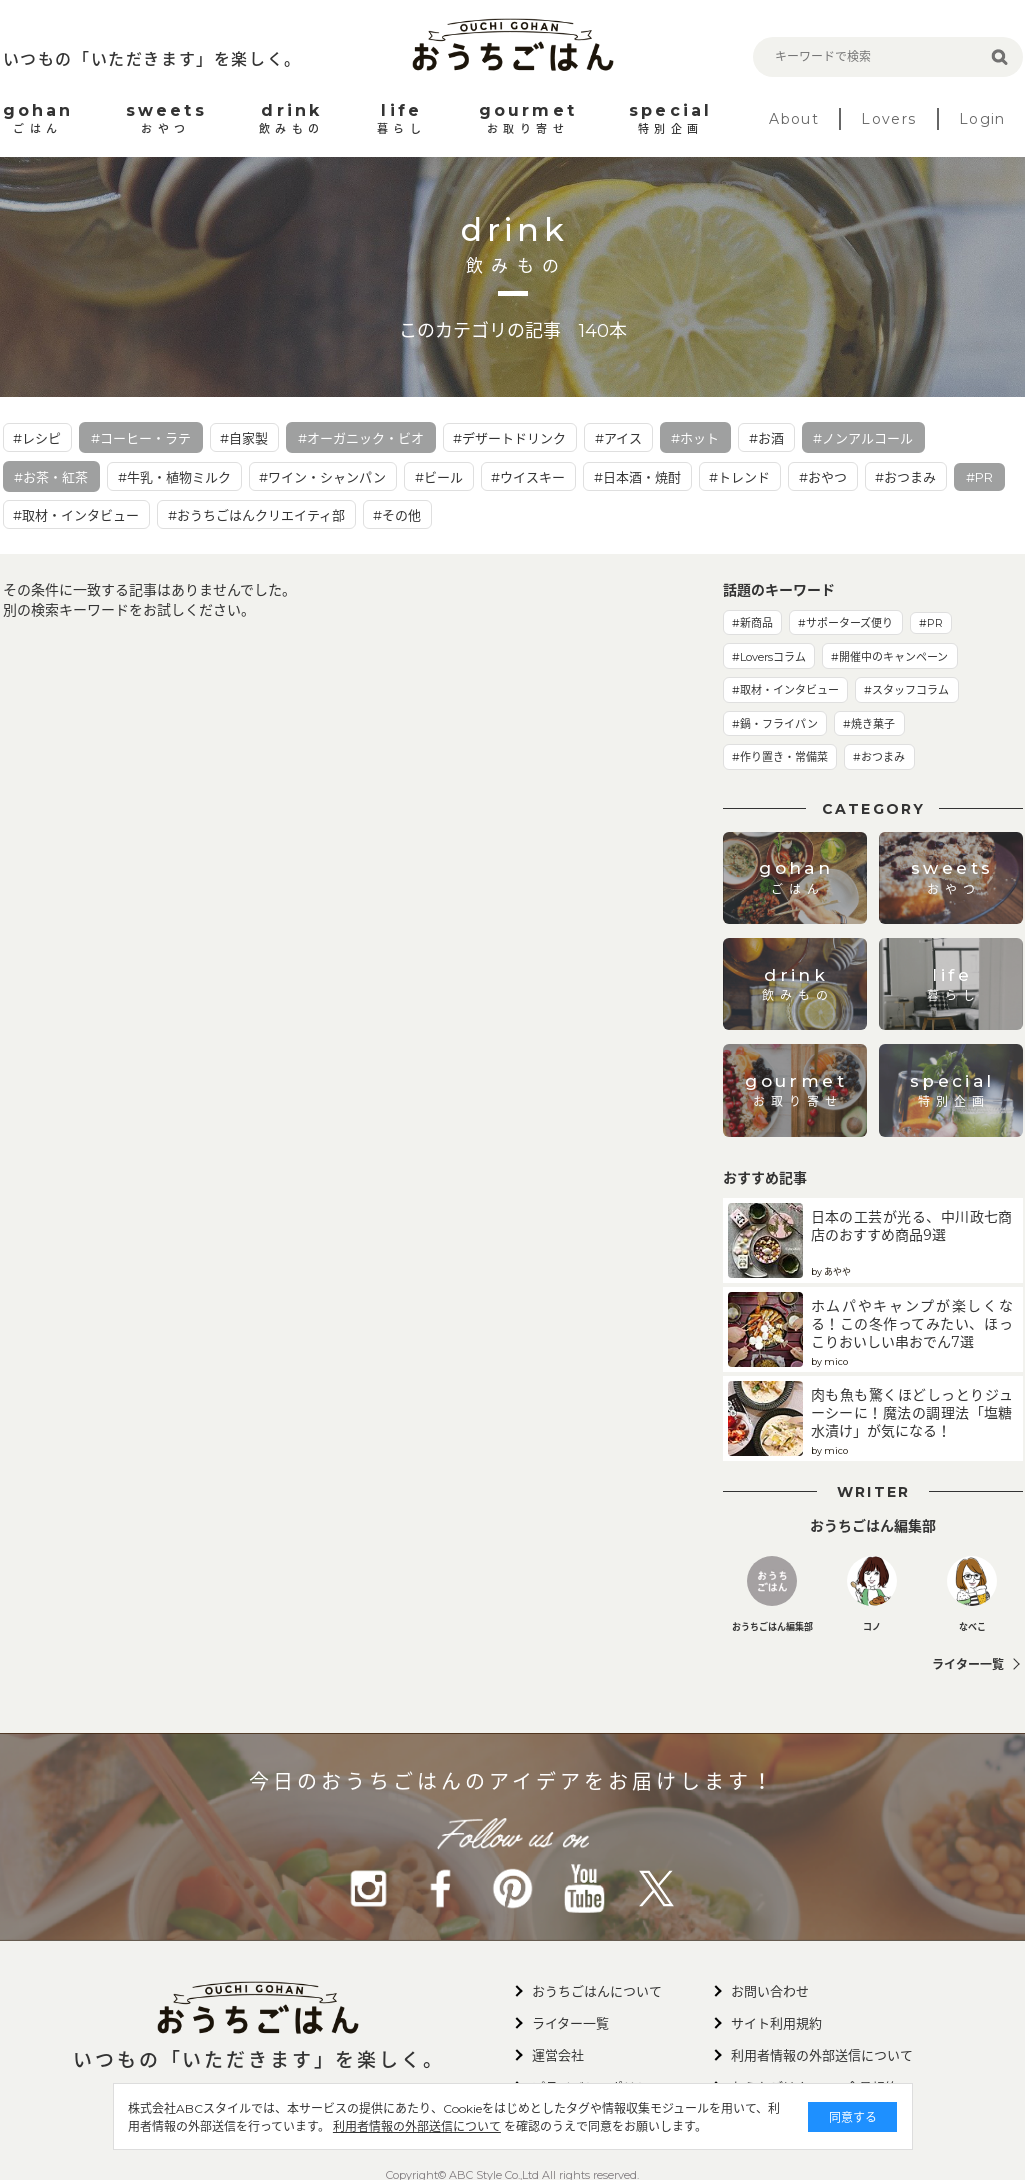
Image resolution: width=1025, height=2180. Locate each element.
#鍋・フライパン (775, 724)
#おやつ (823, 477)
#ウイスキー (528, 477)
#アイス (618, 438)
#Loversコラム (769, 657)
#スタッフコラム (906, 690)
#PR (979, 477)
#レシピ (37, 438)
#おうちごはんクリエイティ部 (256, 515)
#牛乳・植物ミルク (174, 477)
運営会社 (558, 2055)
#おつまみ (905, 477)
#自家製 (244, 438)
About (794, 119)
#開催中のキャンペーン (889, 657)
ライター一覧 (968, 1664)
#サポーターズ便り (845, 623)
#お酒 (766, 438)
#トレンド (739, 477)
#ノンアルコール (863, 438)
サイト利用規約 (776, 2023)
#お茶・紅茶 (51, 477)
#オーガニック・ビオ (361, 438)
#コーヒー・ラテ (141, 438)
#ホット (695, 438)
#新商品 (752, 623)
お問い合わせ (770, 1991)
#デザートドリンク (509, 438)
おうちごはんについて (597, 1991)
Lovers (888, 119)
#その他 (397, 515)
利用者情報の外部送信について (417, 2126)
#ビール (439, 477)
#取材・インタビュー (76, 515)
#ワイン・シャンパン (322, 477)
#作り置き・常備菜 (780, 757)
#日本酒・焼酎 (637, 477)
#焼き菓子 (869, 724)
